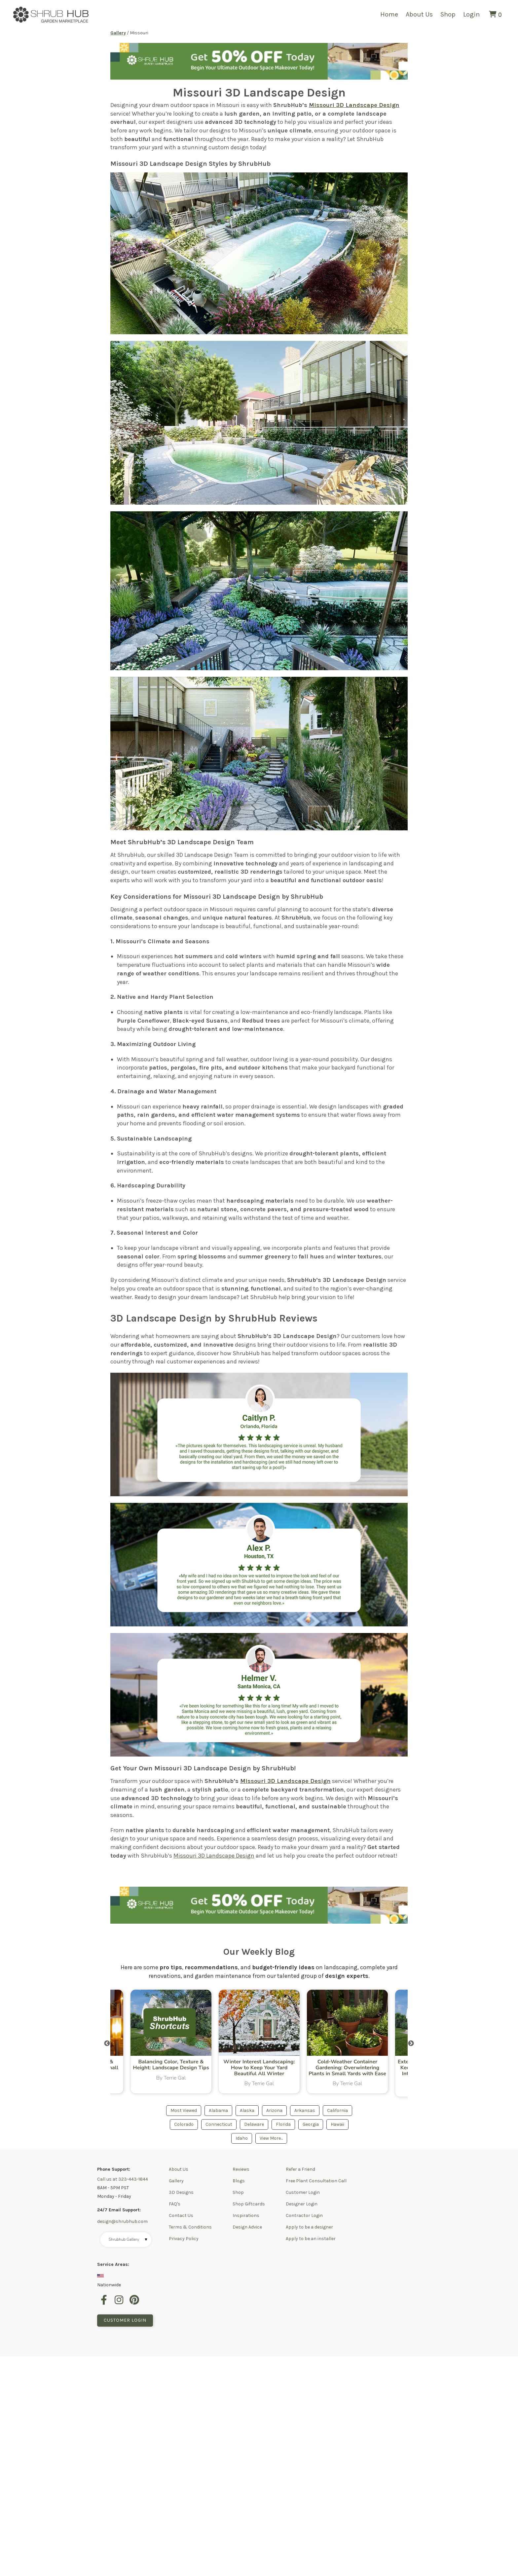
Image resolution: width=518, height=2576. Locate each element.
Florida (283, 2125)
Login (471, 14)
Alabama (218, 2111)
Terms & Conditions (190, 2228)
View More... (271, 2139)
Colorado (184, 2125)
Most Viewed (183, 2111)
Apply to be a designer (309, 2228)
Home (389, 14)
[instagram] (120, 2304)
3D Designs (181, 2193)
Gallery (176, 2181)
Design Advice (247, 2228)
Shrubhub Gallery (128, 2240)
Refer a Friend (300, 2170)
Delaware (254, 2125)
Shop (448, 14)
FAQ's (174, 2204)
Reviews (241, 2170)
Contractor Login (304, 2216)
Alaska (247, 2111)
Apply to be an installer (311, 2239)
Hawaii (337, 2125)
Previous (107, 2044)
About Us (419, 14)
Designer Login (301, 2204)
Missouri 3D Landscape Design (354, 105)
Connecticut (218, 2125)
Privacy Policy (184, 2239)
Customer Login (303, 2193)
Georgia (311, 2125)
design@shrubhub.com (122, 2222)
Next (411, 2044)
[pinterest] (135, 2304)
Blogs (239, 2181)
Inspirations (246, 2216)
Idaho (242, 2139)
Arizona (274, 2111)
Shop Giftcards (249, 2204)
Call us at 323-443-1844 (122, 2180)
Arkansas (304, 2111)
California (337, 2111)
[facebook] (104, 2304)
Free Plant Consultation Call (316, 2181)
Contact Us (181, 2216)
